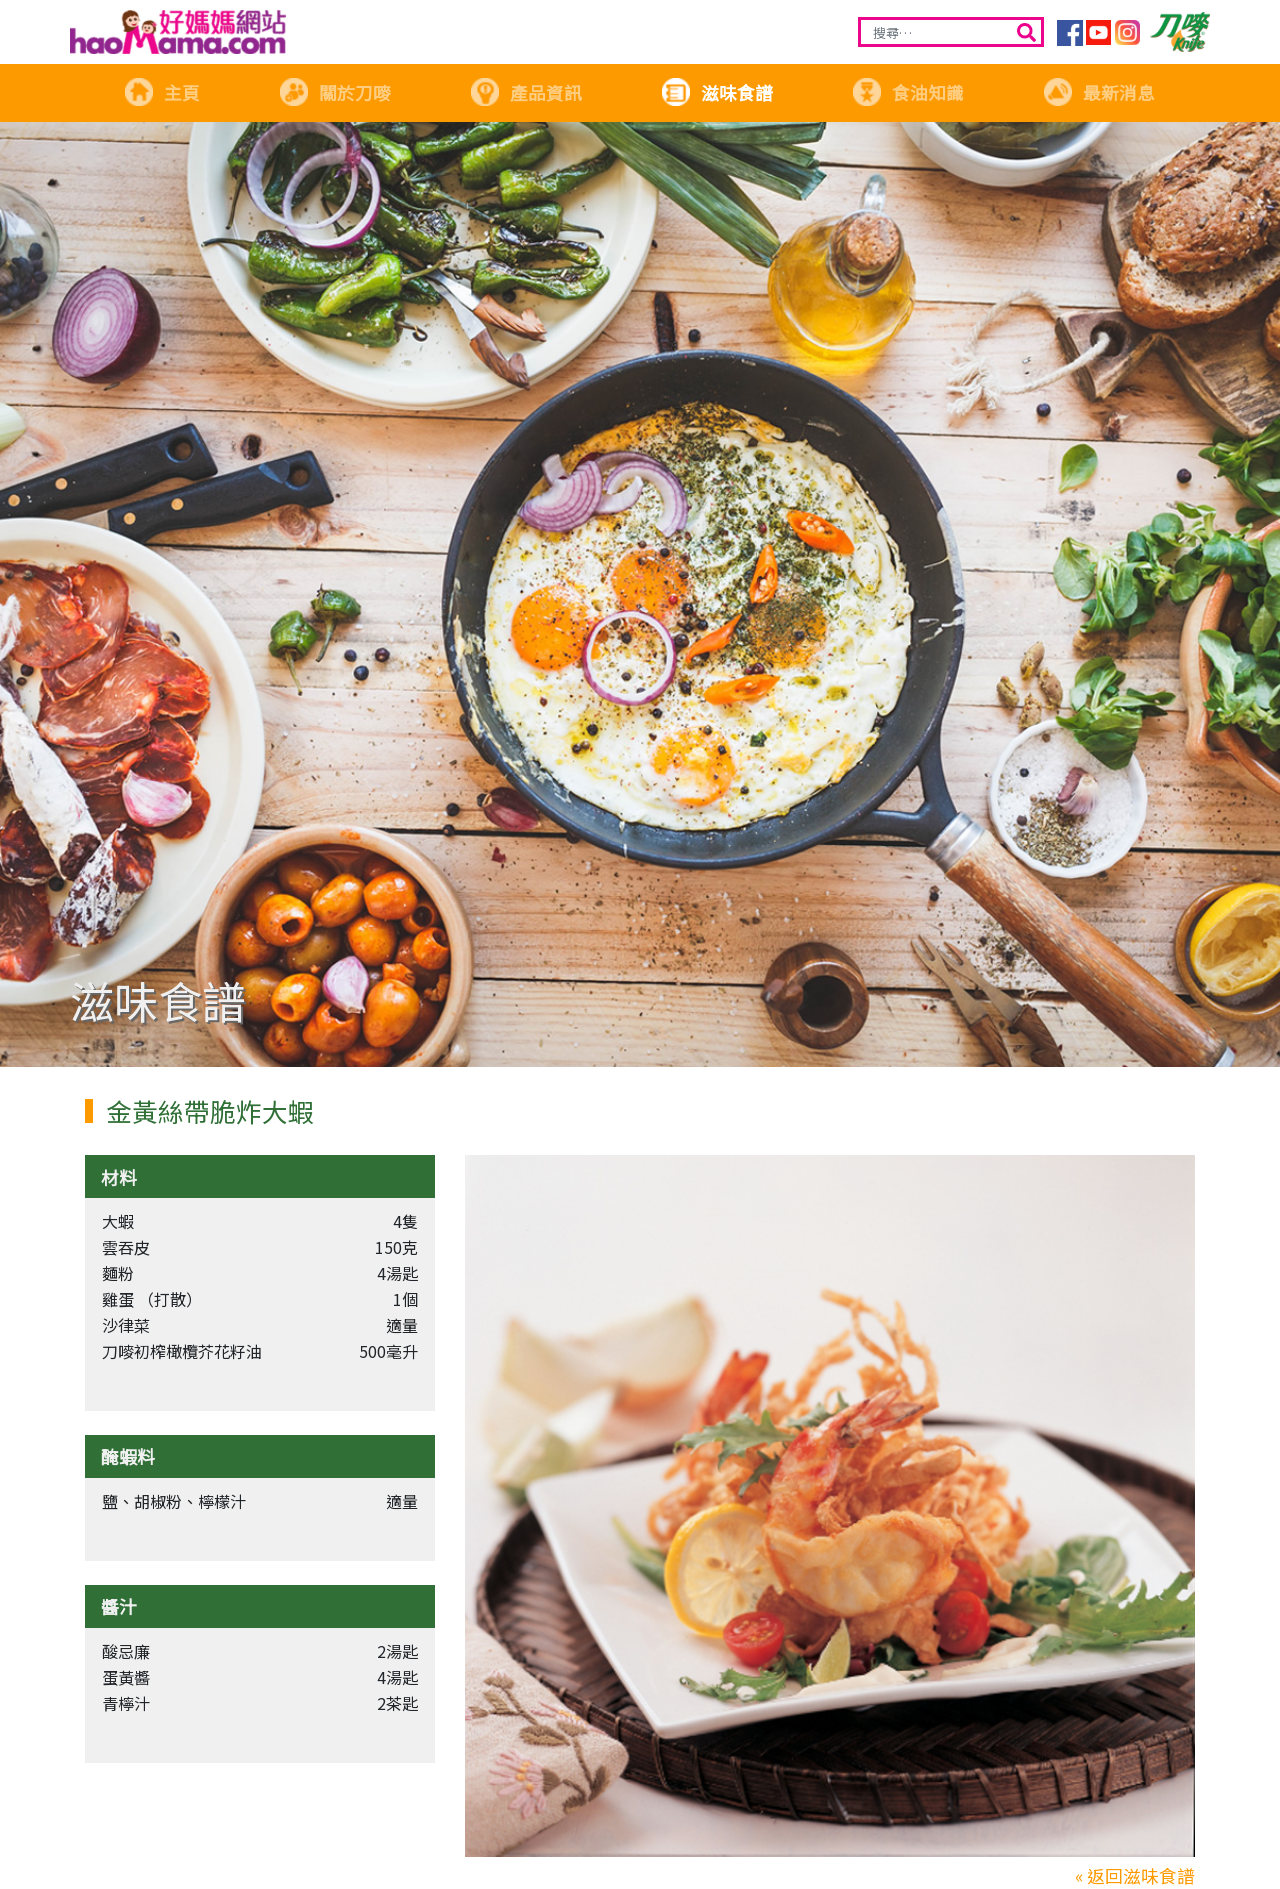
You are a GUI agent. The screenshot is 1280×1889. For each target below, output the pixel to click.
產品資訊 (526, 92)
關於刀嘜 (335, 92)
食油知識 (908, 92)
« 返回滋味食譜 (1135, 1875)
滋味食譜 (717, 92)
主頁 (162, 92)
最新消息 (1099, 92)
